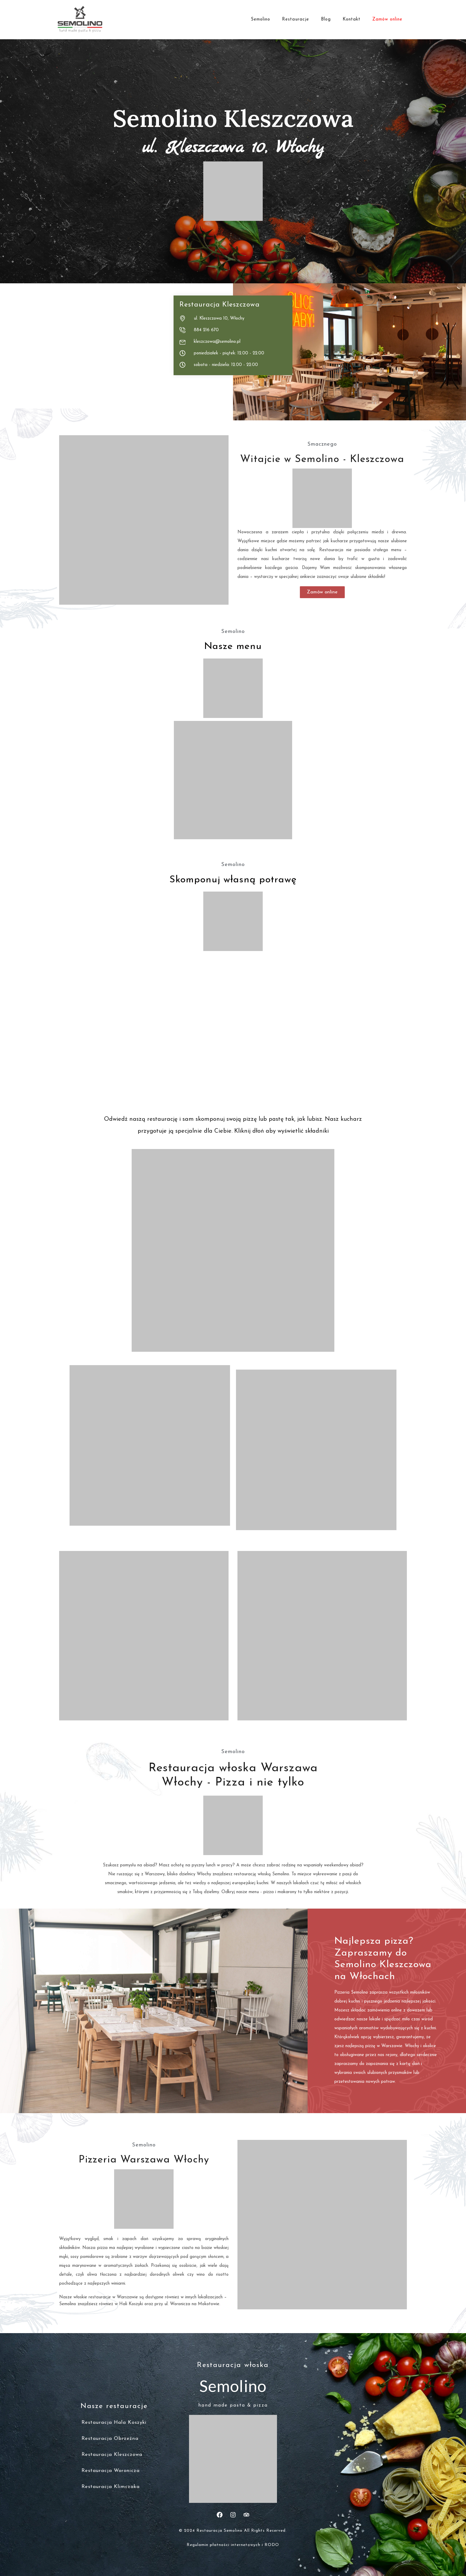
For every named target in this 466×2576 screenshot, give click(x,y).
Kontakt (351, 19)
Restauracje (295, 19)
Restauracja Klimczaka (110, 2486)
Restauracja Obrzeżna (109, 2438)
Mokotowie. (209, 2304)
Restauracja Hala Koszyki (114, 2422)
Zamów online (387, 19)
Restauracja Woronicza (110, 2470)
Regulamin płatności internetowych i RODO (233, 2545)
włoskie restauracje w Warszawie (105, 2297)
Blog (326, 19)
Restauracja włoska (233, 2365)
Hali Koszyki (131, 2304)
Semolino (260, 19)
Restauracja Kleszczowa (111, 2454)
